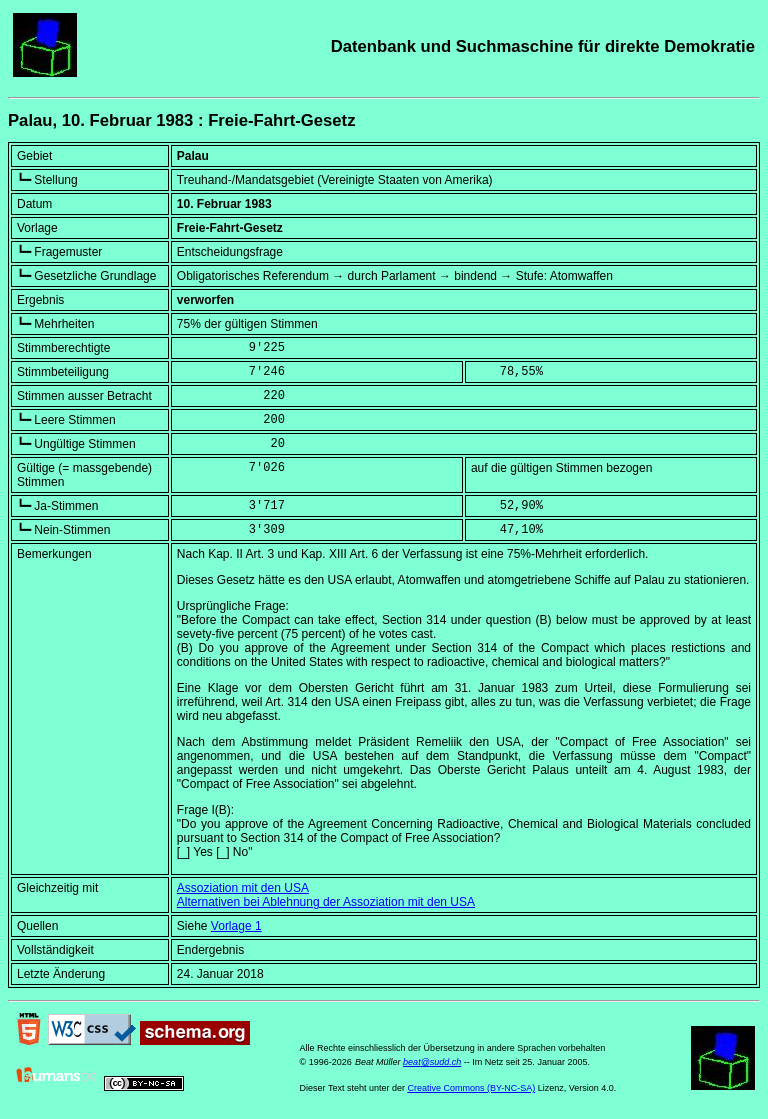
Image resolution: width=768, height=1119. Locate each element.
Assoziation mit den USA (243, 888)
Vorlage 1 (236, 926)
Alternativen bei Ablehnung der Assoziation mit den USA (326, 902)
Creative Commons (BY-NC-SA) (471, 1088)
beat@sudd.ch (432, 1062)
